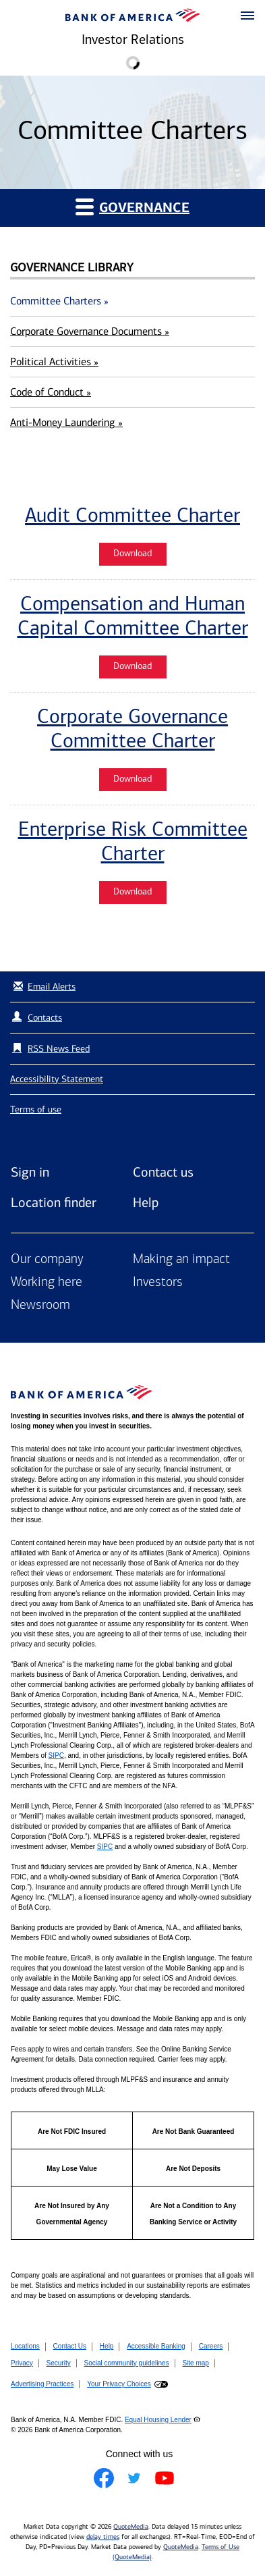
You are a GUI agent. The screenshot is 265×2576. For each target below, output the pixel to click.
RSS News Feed (59, 1048)
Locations (25, 2346)
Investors (158, 1282)
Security (59, 2363)
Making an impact (181, 1259)
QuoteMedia (130, 2527)
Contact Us (69, 2346)
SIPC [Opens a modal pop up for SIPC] (56, 1755)
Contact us (163, 1172)
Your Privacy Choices (119, 2384)
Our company (47, 1259)
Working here (46, 1282)
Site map (195, 2363)
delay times (102, 2537)
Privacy (22, 2363)
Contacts (45, 1017)
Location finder (53, 1202)
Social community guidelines (126, 2363)
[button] (247, 16)
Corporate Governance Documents (89, 331)
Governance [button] (132, 206)
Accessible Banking (156, 2346)
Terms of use (35, 1109)
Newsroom (40, 1305)
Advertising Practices (42, 2384)
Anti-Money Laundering (66, 422)
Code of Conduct (50, 391)
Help (145, 1202)
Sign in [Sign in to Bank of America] (30, 1172)
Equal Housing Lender (158, 2419)
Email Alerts (43, 986)
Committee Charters (59, 300)
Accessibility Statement (56, 1079)
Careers (211, 2346)
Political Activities (54, 361)
